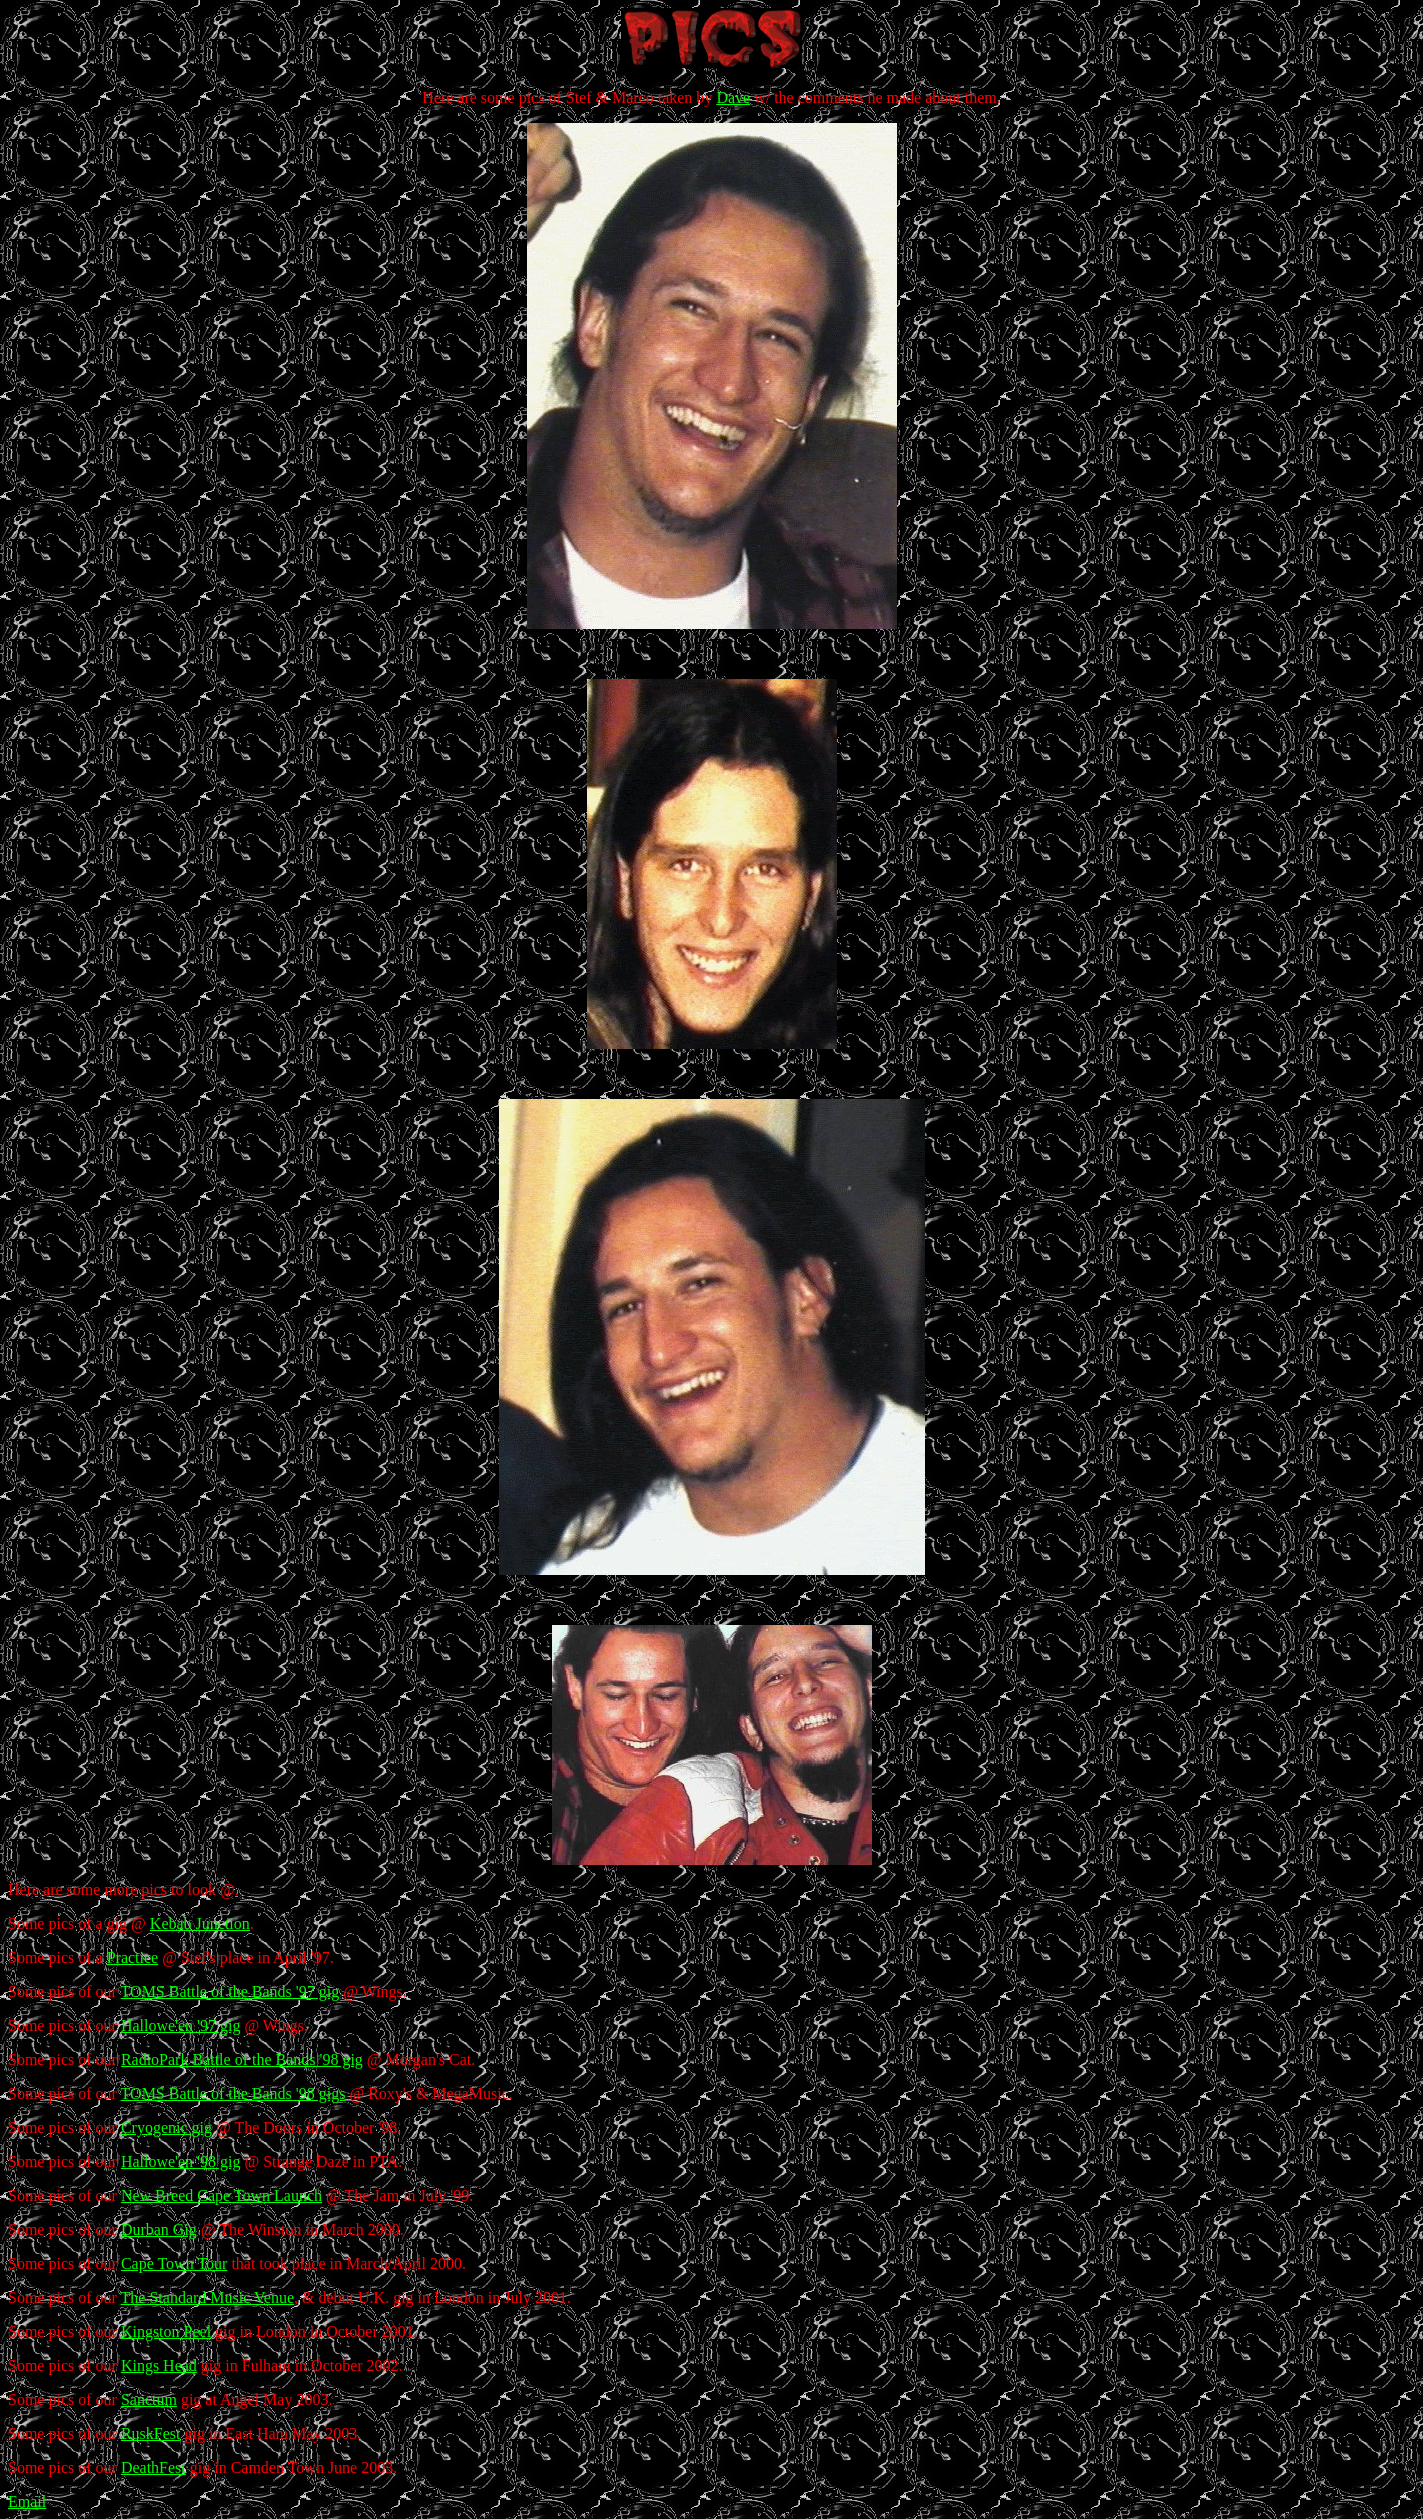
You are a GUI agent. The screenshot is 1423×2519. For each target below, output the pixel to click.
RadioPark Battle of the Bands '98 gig (242, 2059)
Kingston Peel (166, 2331)
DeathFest (153, 2467)
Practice (133, 1957)
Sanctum (149, 2399)
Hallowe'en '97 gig (181, 2025)
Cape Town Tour (174, 2263)
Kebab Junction (200, 1923)
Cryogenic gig (166, 2127)
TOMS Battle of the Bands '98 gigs (233, 2093)
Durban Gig (159, 2229)
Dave (733, 97)
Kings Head (159, 2365)
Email (27, 2501)
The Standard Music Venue (207, 2297)
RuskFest (151, 2433)
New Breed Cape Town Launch (221, 2195)
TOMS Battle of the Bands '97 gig (230, 1991)
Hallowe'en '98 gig (181, 2161)
